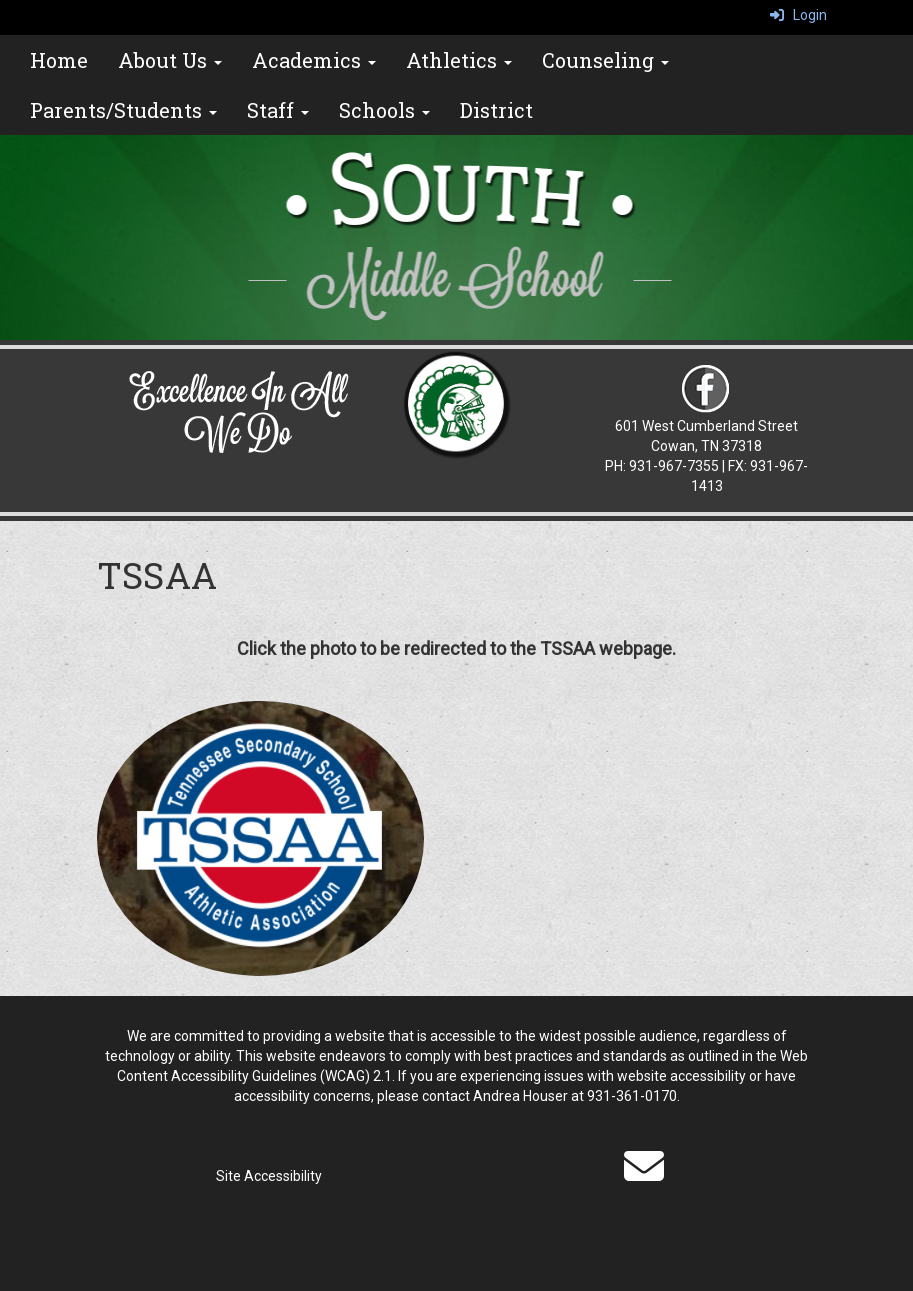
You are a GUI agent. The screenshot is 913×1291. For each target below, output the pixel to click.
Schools (384, 110)
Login (798, 15)
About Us (170, 60)
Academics (314, 60)
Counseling (605, 60)
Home (59, 60)
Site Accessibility (269, 1176)
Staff (278, 110)
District (496, 110)
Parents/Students (123, 110)
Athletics (459, 60)
